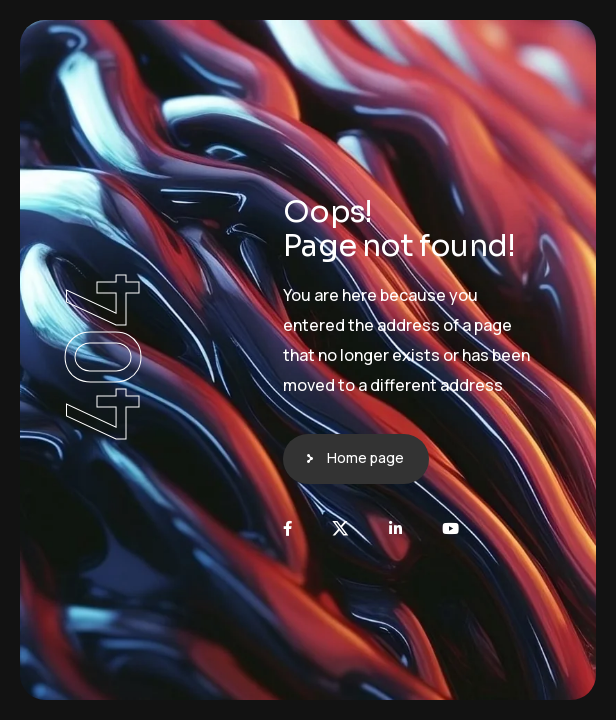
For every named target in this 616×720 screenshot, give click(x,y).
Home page (365, 457)
